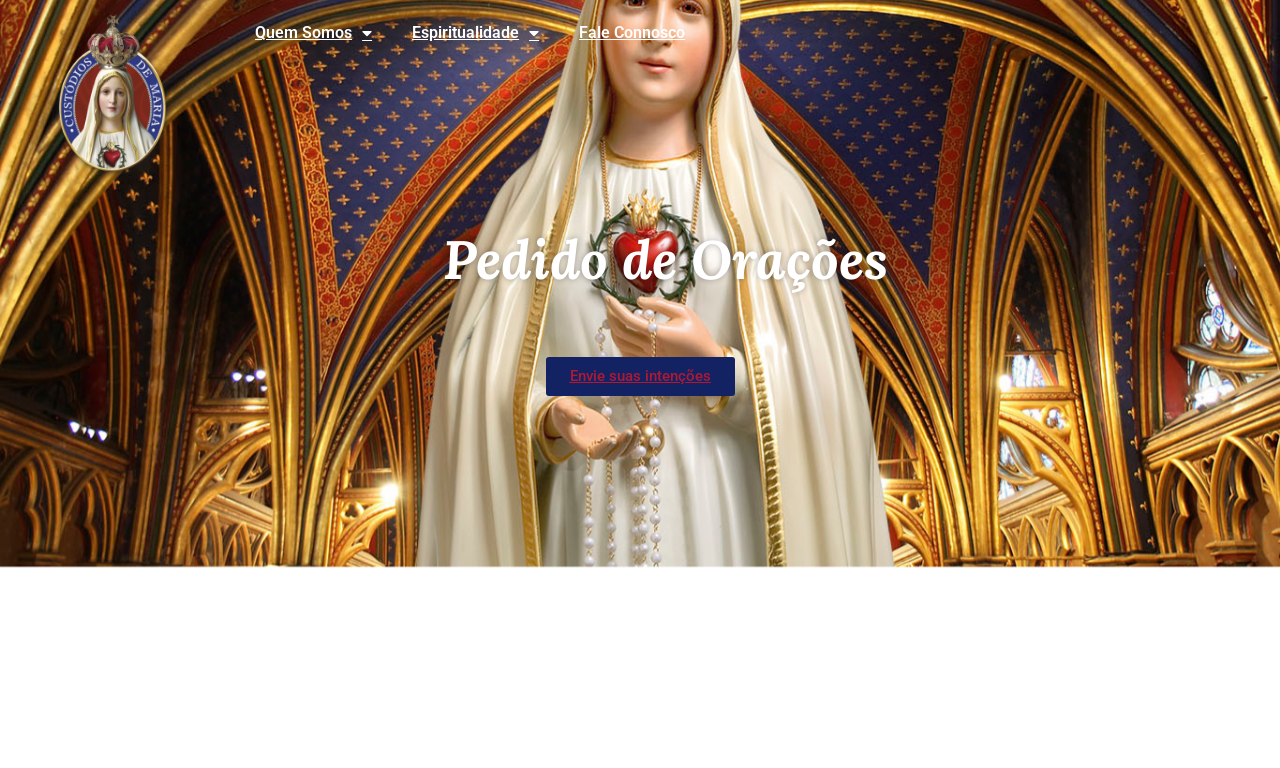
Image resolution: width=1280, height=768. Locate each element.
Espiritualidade (475, 33)
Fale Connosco (632, 32)
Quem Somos (313, 33)
